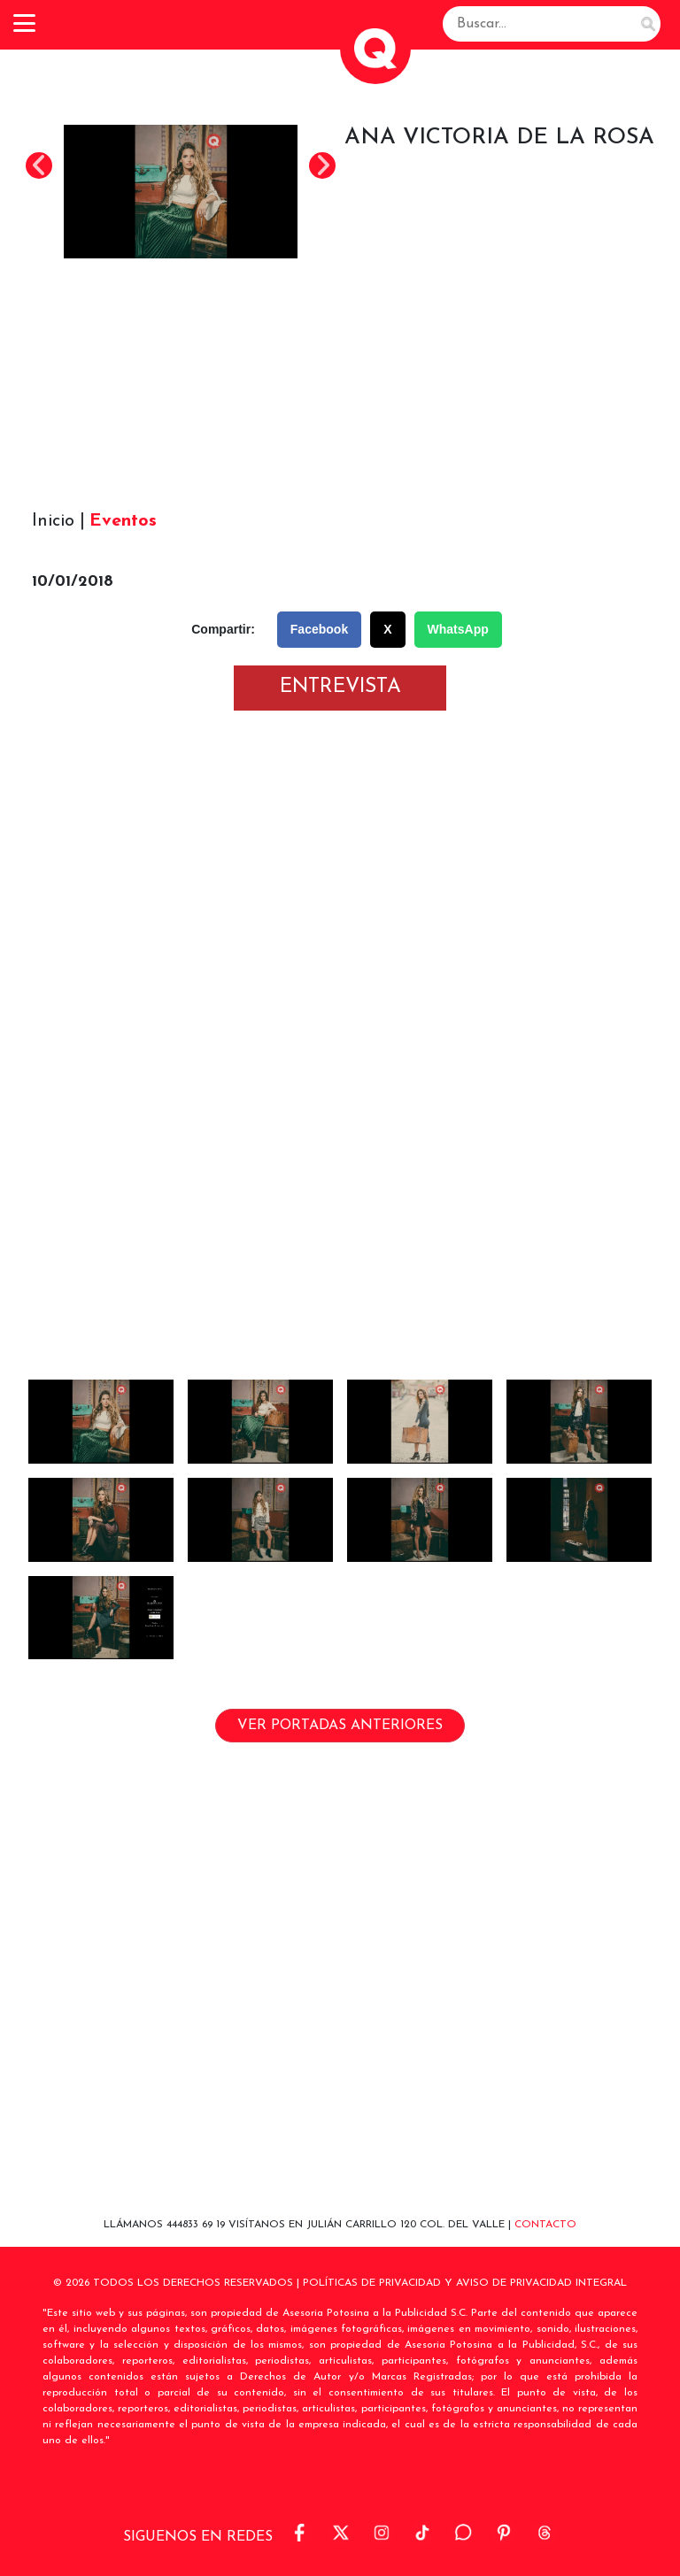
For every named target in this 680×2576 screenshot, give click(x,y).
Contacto (545, 2224)
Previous (39, 165)
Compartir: (223, 629)
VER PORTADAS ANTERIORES (340, 1726)
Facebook (319, 629)
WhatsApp (458, 629)
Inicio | (58, 521)
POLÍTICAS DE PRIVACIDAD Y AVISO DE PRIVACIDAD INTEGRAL (465, 2283)
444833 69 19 (197, 2224)
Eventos (123, 521)
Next (322, 165)
